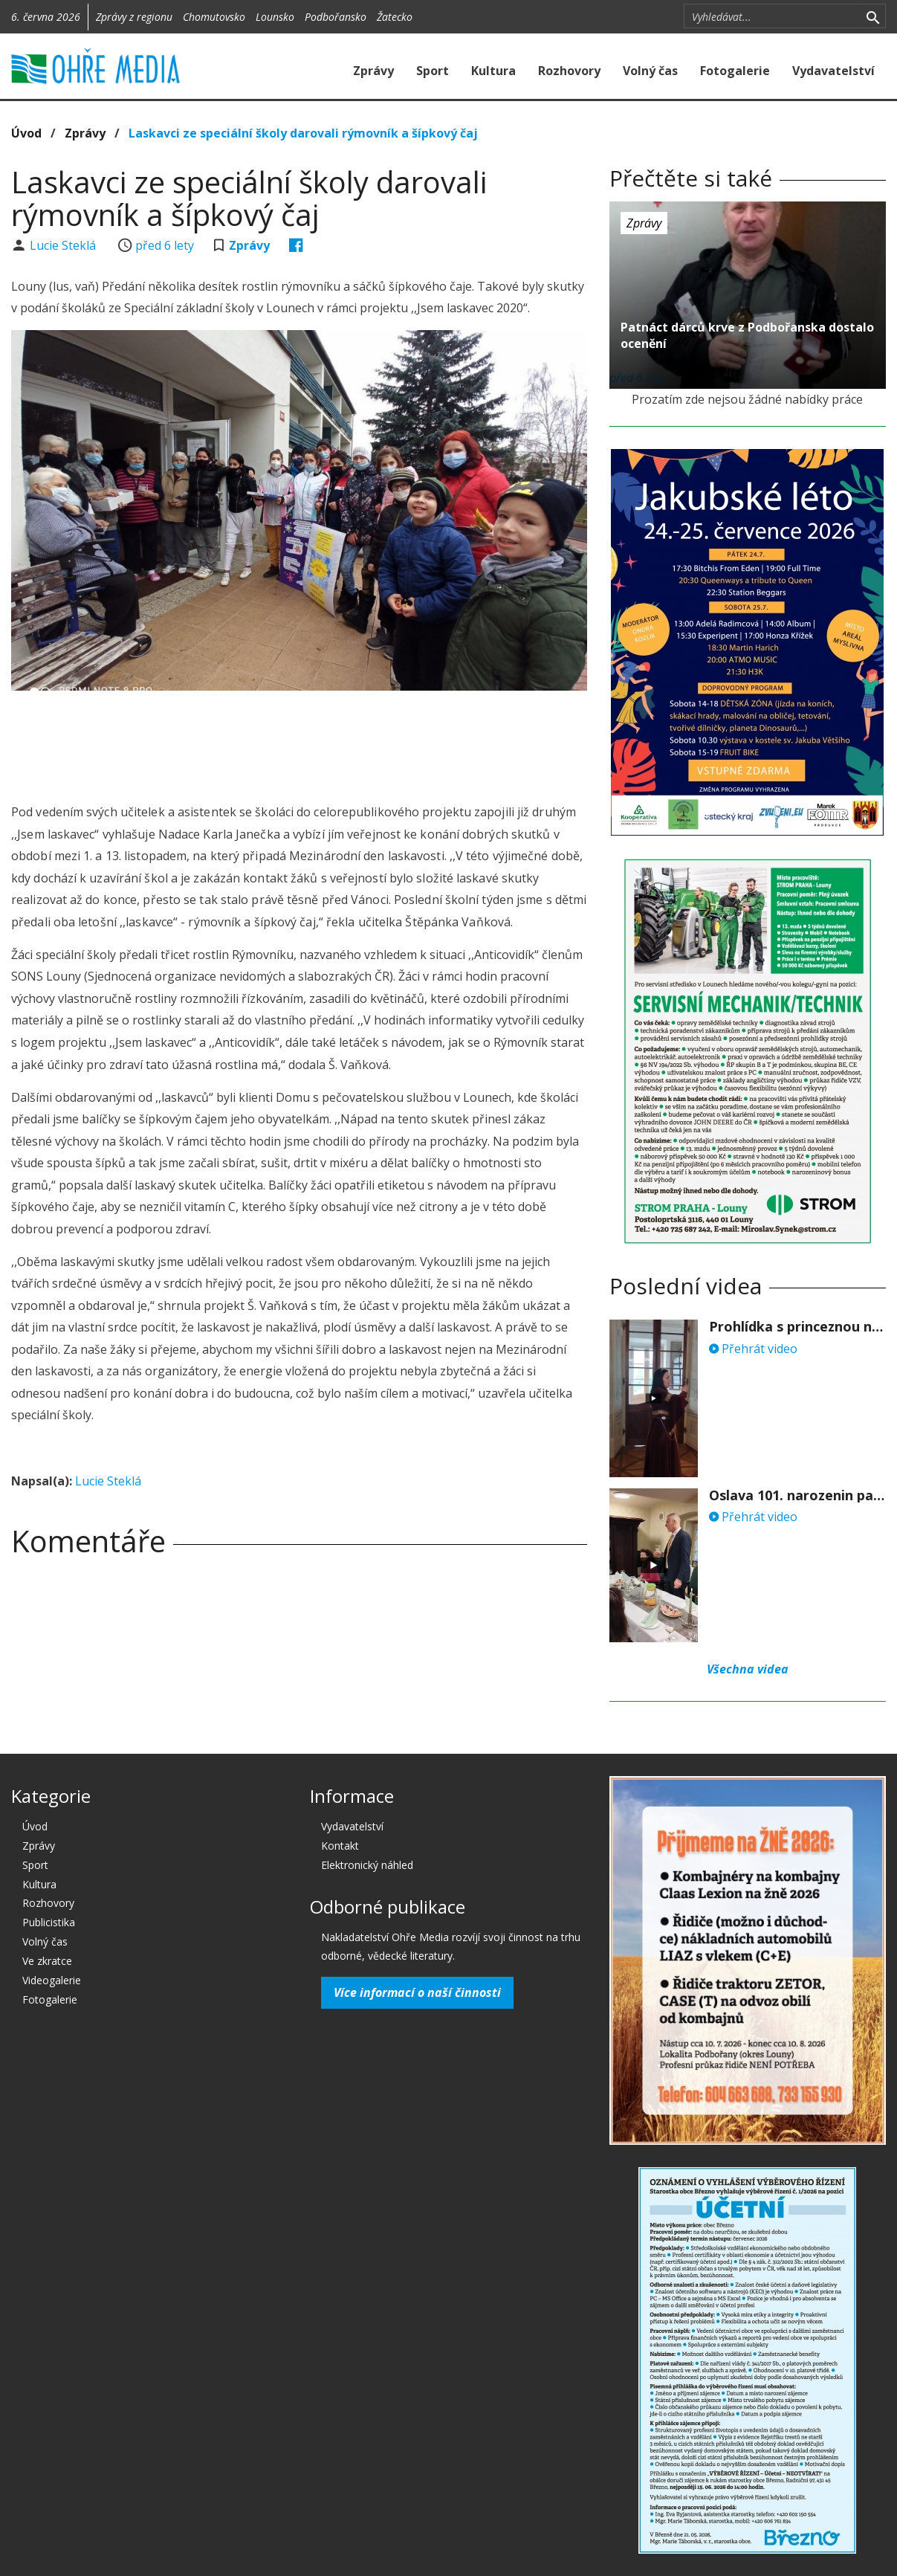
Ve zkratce (47, 1961)
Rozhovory (569, 70)
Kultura (493, 70)
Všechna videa (747, 1669)
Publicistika (48, 1922)
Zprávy (373, 70)
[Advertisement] (298, 742)
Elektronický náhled (367, 1865)
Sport (432, 70)
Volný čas (650, 70)
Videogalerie (51, 1980)
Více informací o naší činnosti (417, 1992)
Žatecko (394, 17)
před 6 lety (164, 245)
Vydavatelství (833, 70)
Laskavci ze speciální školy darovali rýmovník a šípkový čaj (303, 133)
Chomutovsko (214, 17)
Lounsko (275, 17)
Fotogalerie (735, 70)
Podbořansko (335, 17)
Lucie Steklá (64, 245)
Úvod (26, 133)
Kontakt (340, 1846)
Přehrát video (753, 1348)
